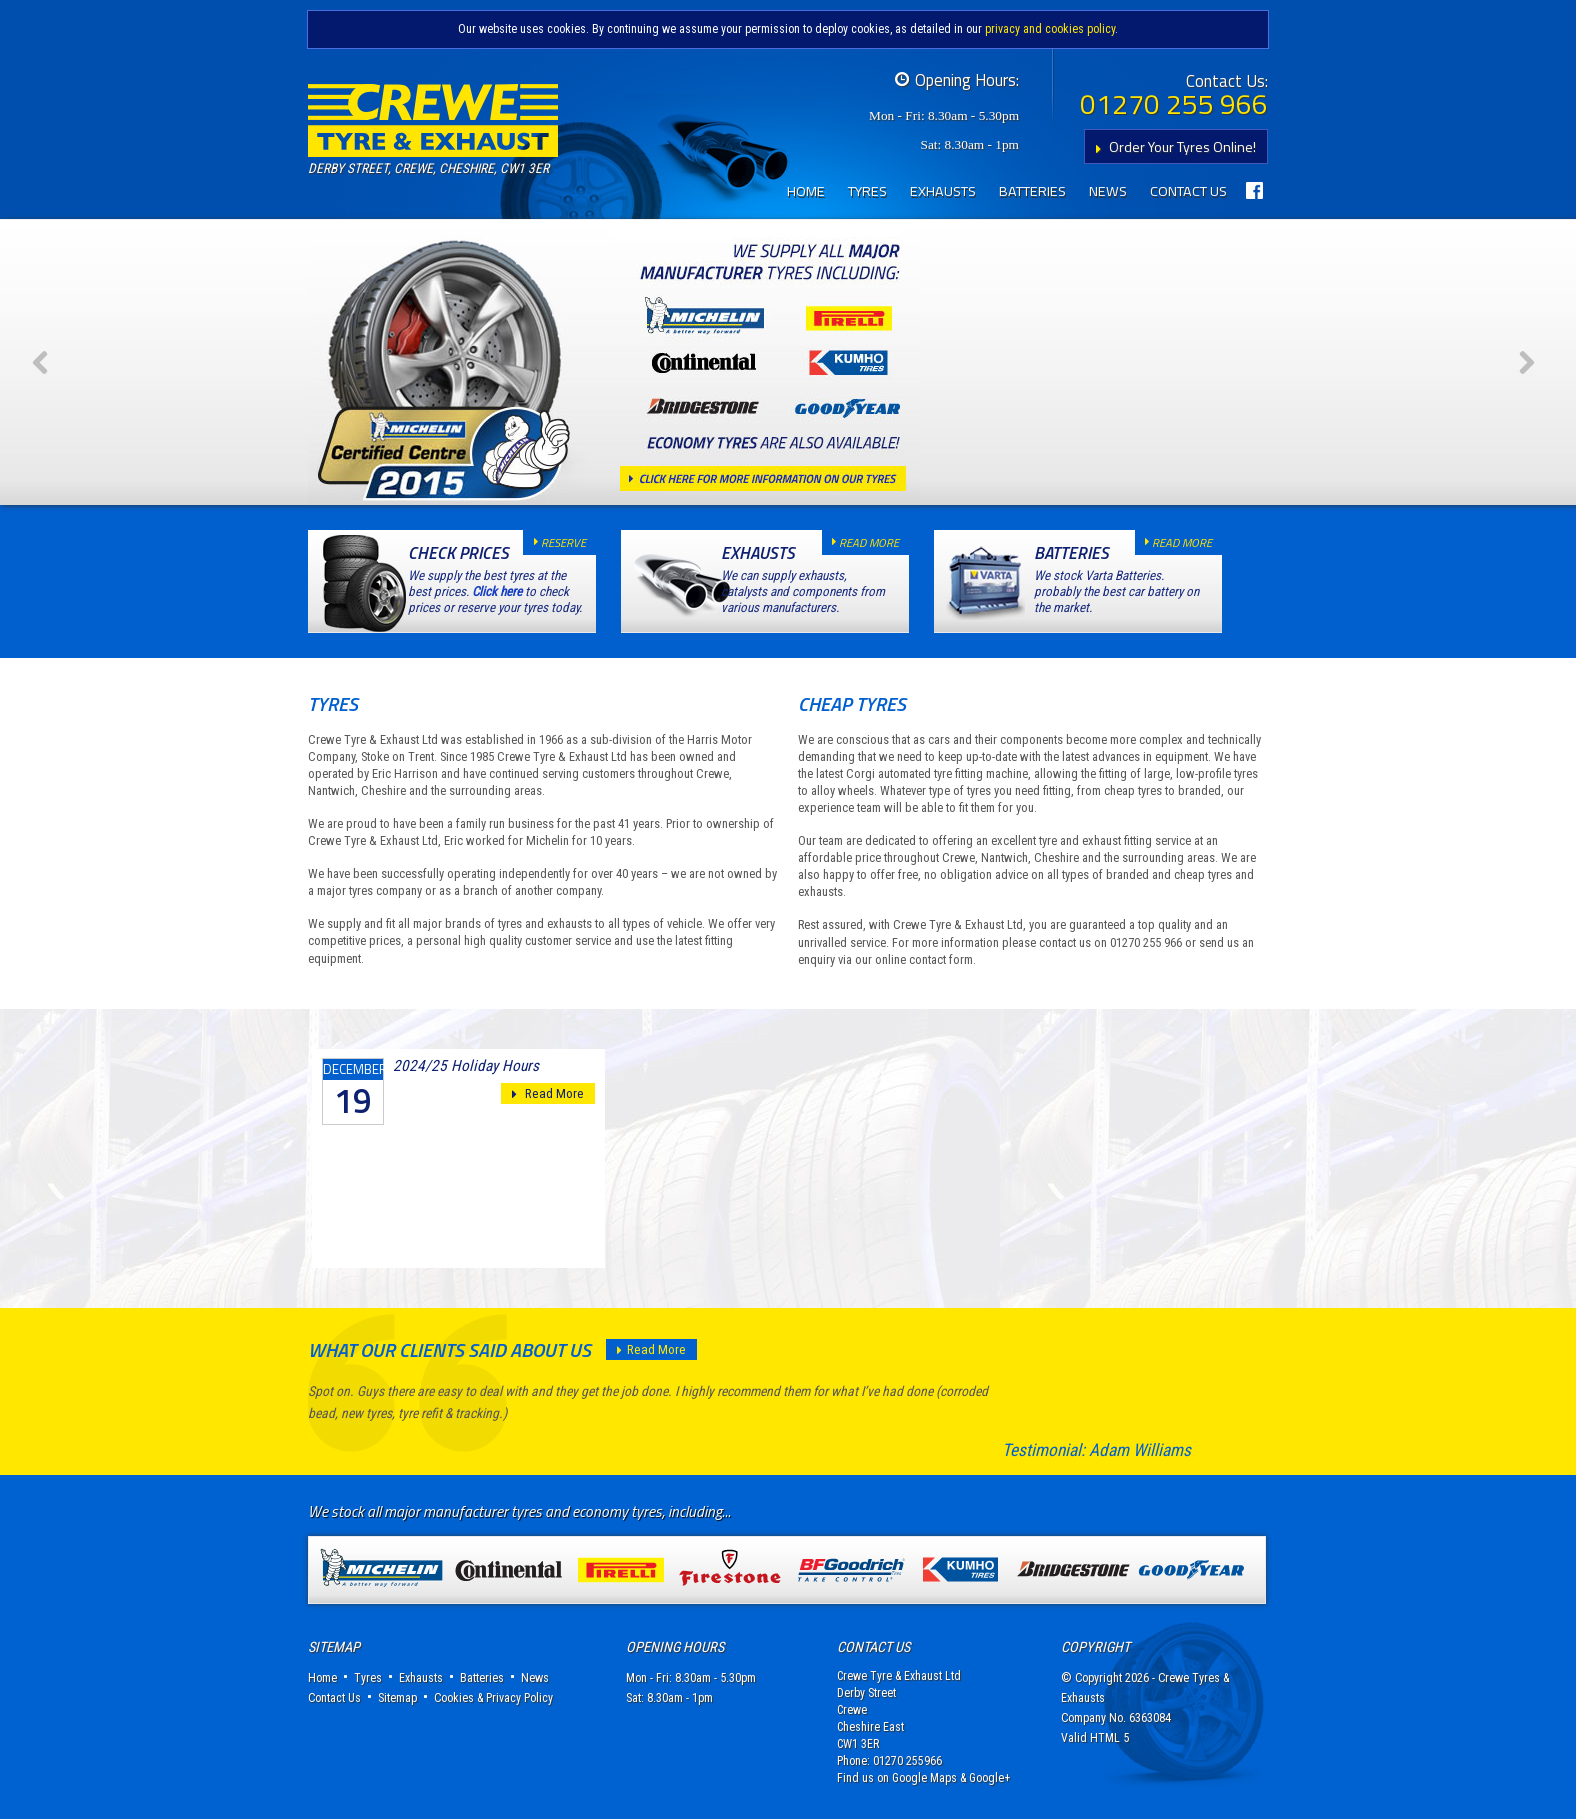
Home (806, 191)
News (1108, 191)
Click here (497, 591)
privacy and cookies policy (1050, 29)
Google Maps (924, 1778)
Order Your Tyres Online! (1171, 146)
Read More (548, 1094)
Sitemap (397, 1698)
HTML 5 (1109, 1738)
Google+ (989, 1778)
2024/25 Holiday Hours (466, 1066)
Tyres (867, 191)
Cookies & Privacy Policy (493, 1698)
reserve (555, 542)
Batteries (1032, 191)
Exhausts (943, 191)
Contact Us (1188, 191)
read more (860, 542)
